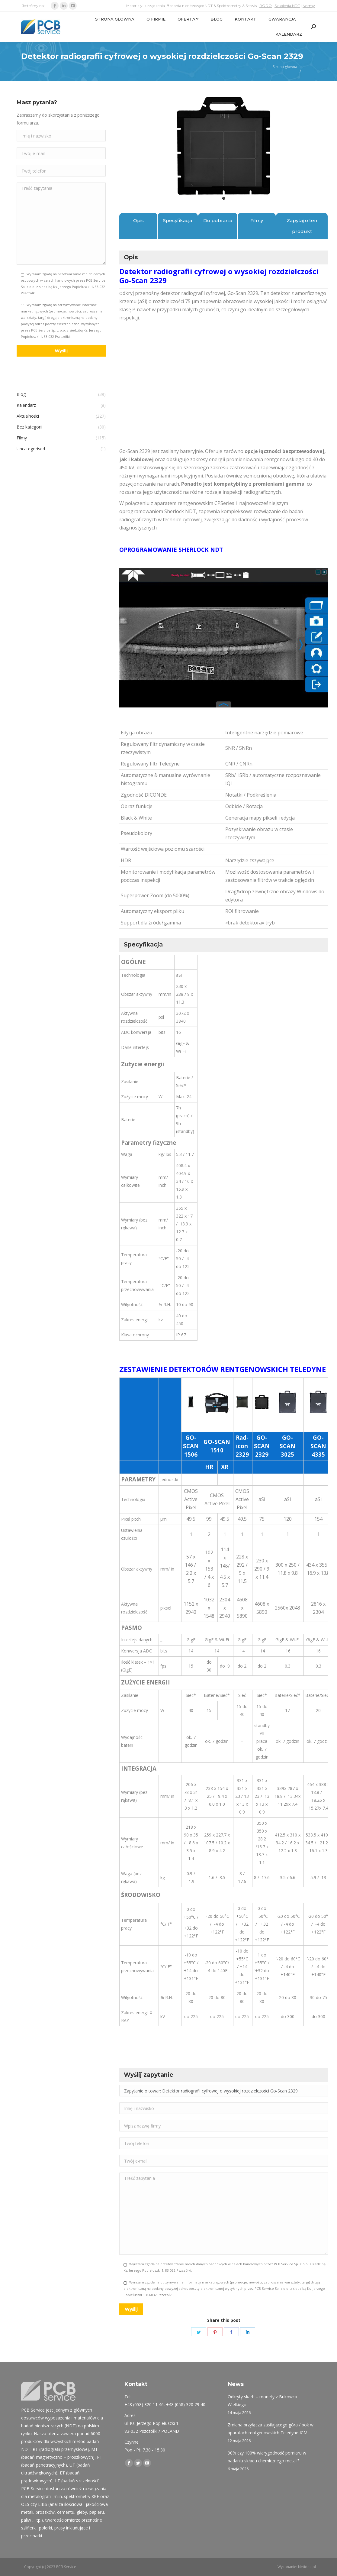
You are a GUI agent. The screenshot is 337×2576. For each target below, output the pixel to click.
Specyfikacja (177, 220)
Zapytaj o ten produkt (302, 226)
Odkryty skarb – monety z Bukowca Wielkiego (262, 2400)
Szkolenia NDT (287, 5)
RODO (265, 5)
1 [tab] (223, 198)
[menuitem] (114, 19)
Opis (138, 220)
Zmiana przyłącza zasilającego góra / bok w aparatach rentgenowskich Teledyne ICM (270, 2428)
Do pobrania (217, 220)
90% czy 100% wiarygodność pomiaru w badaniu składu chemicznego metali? (267, 2457)
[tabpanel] (223, 146)
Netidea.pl (307, 2566)
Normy (309, 5)
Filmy (256, 220)
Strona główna (285, 66)
